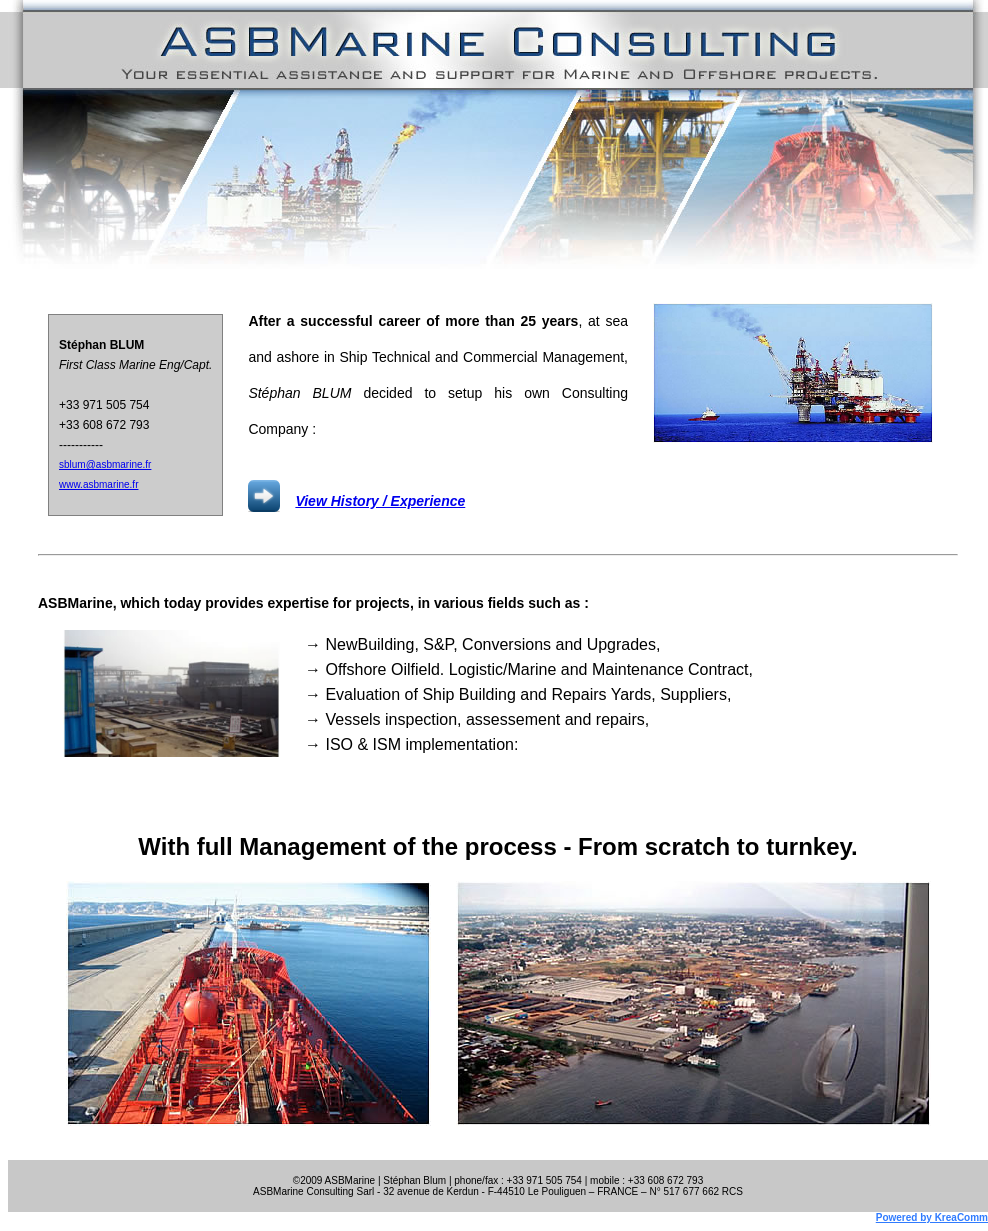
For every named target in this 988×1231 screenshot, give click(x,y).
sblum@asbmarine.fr (105, 464)
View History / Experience (380, 501)
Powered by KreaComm (932, 1217)
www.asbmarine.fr (98, 484)
